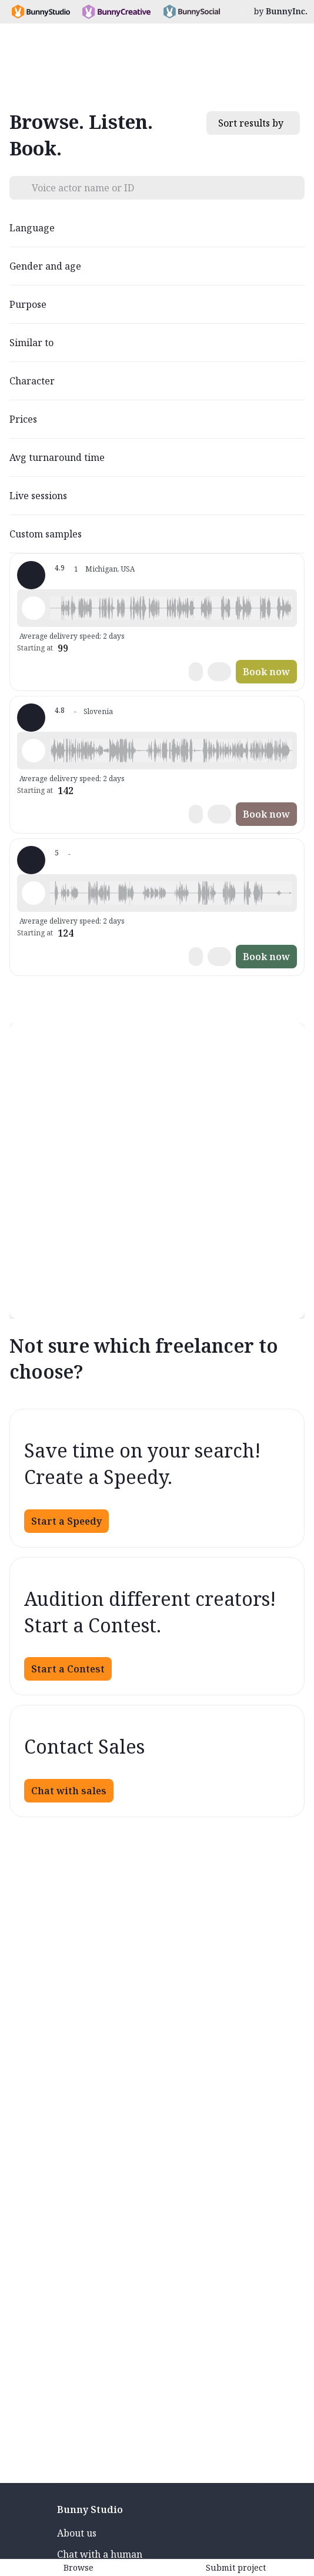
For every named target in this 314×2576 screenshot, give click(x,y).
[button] (171, 608)
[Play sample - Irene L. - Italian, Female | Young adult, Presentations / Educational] (33, 750)
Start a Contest (68, 1668)
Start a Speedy (66, 1521)
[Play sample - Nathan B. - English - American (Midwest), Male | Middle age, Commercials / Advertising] (33, 608)
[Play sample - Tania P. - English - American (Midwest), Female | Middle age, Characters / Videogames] (33, 893)
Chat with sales (68, 1790)
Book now (266, 671)
